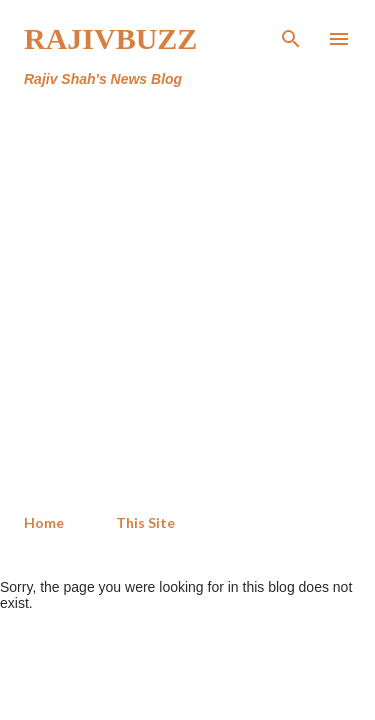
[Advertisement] (187, 301)
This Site (145, 522)
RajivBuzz (110, 38)
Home (44, 522)
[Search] (291, 36)
